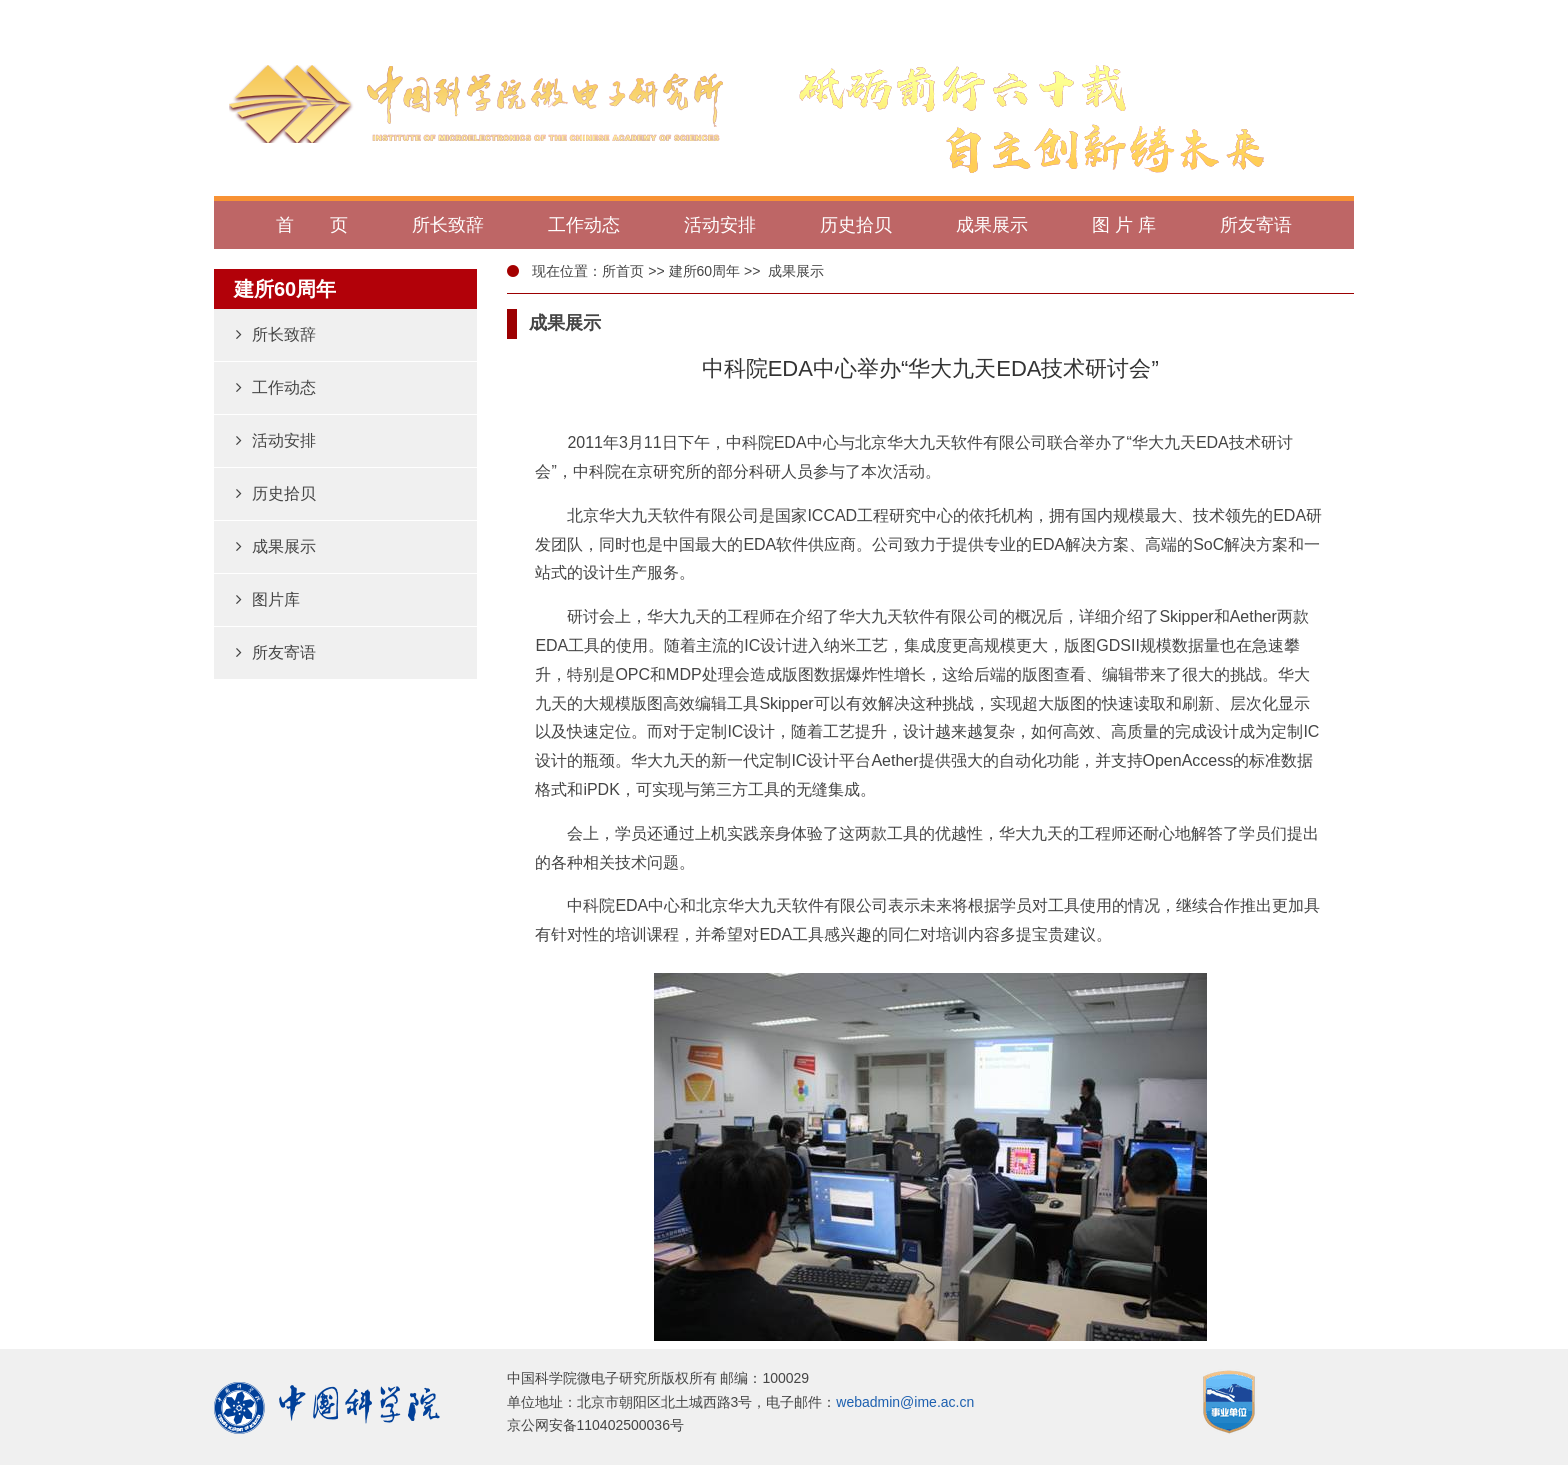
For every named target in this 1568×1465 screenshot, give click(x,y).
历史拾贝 (276, 493)
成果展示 (276, 546)
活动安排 (276, 440)
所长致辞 (276, 334)
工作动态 (276, 387)
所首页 (623, 271)
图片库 (268, 599)
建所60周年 (705, 271)
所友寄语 (276, 652)
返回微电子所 (1289, 17)
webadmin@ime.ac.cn (905, 1402)
